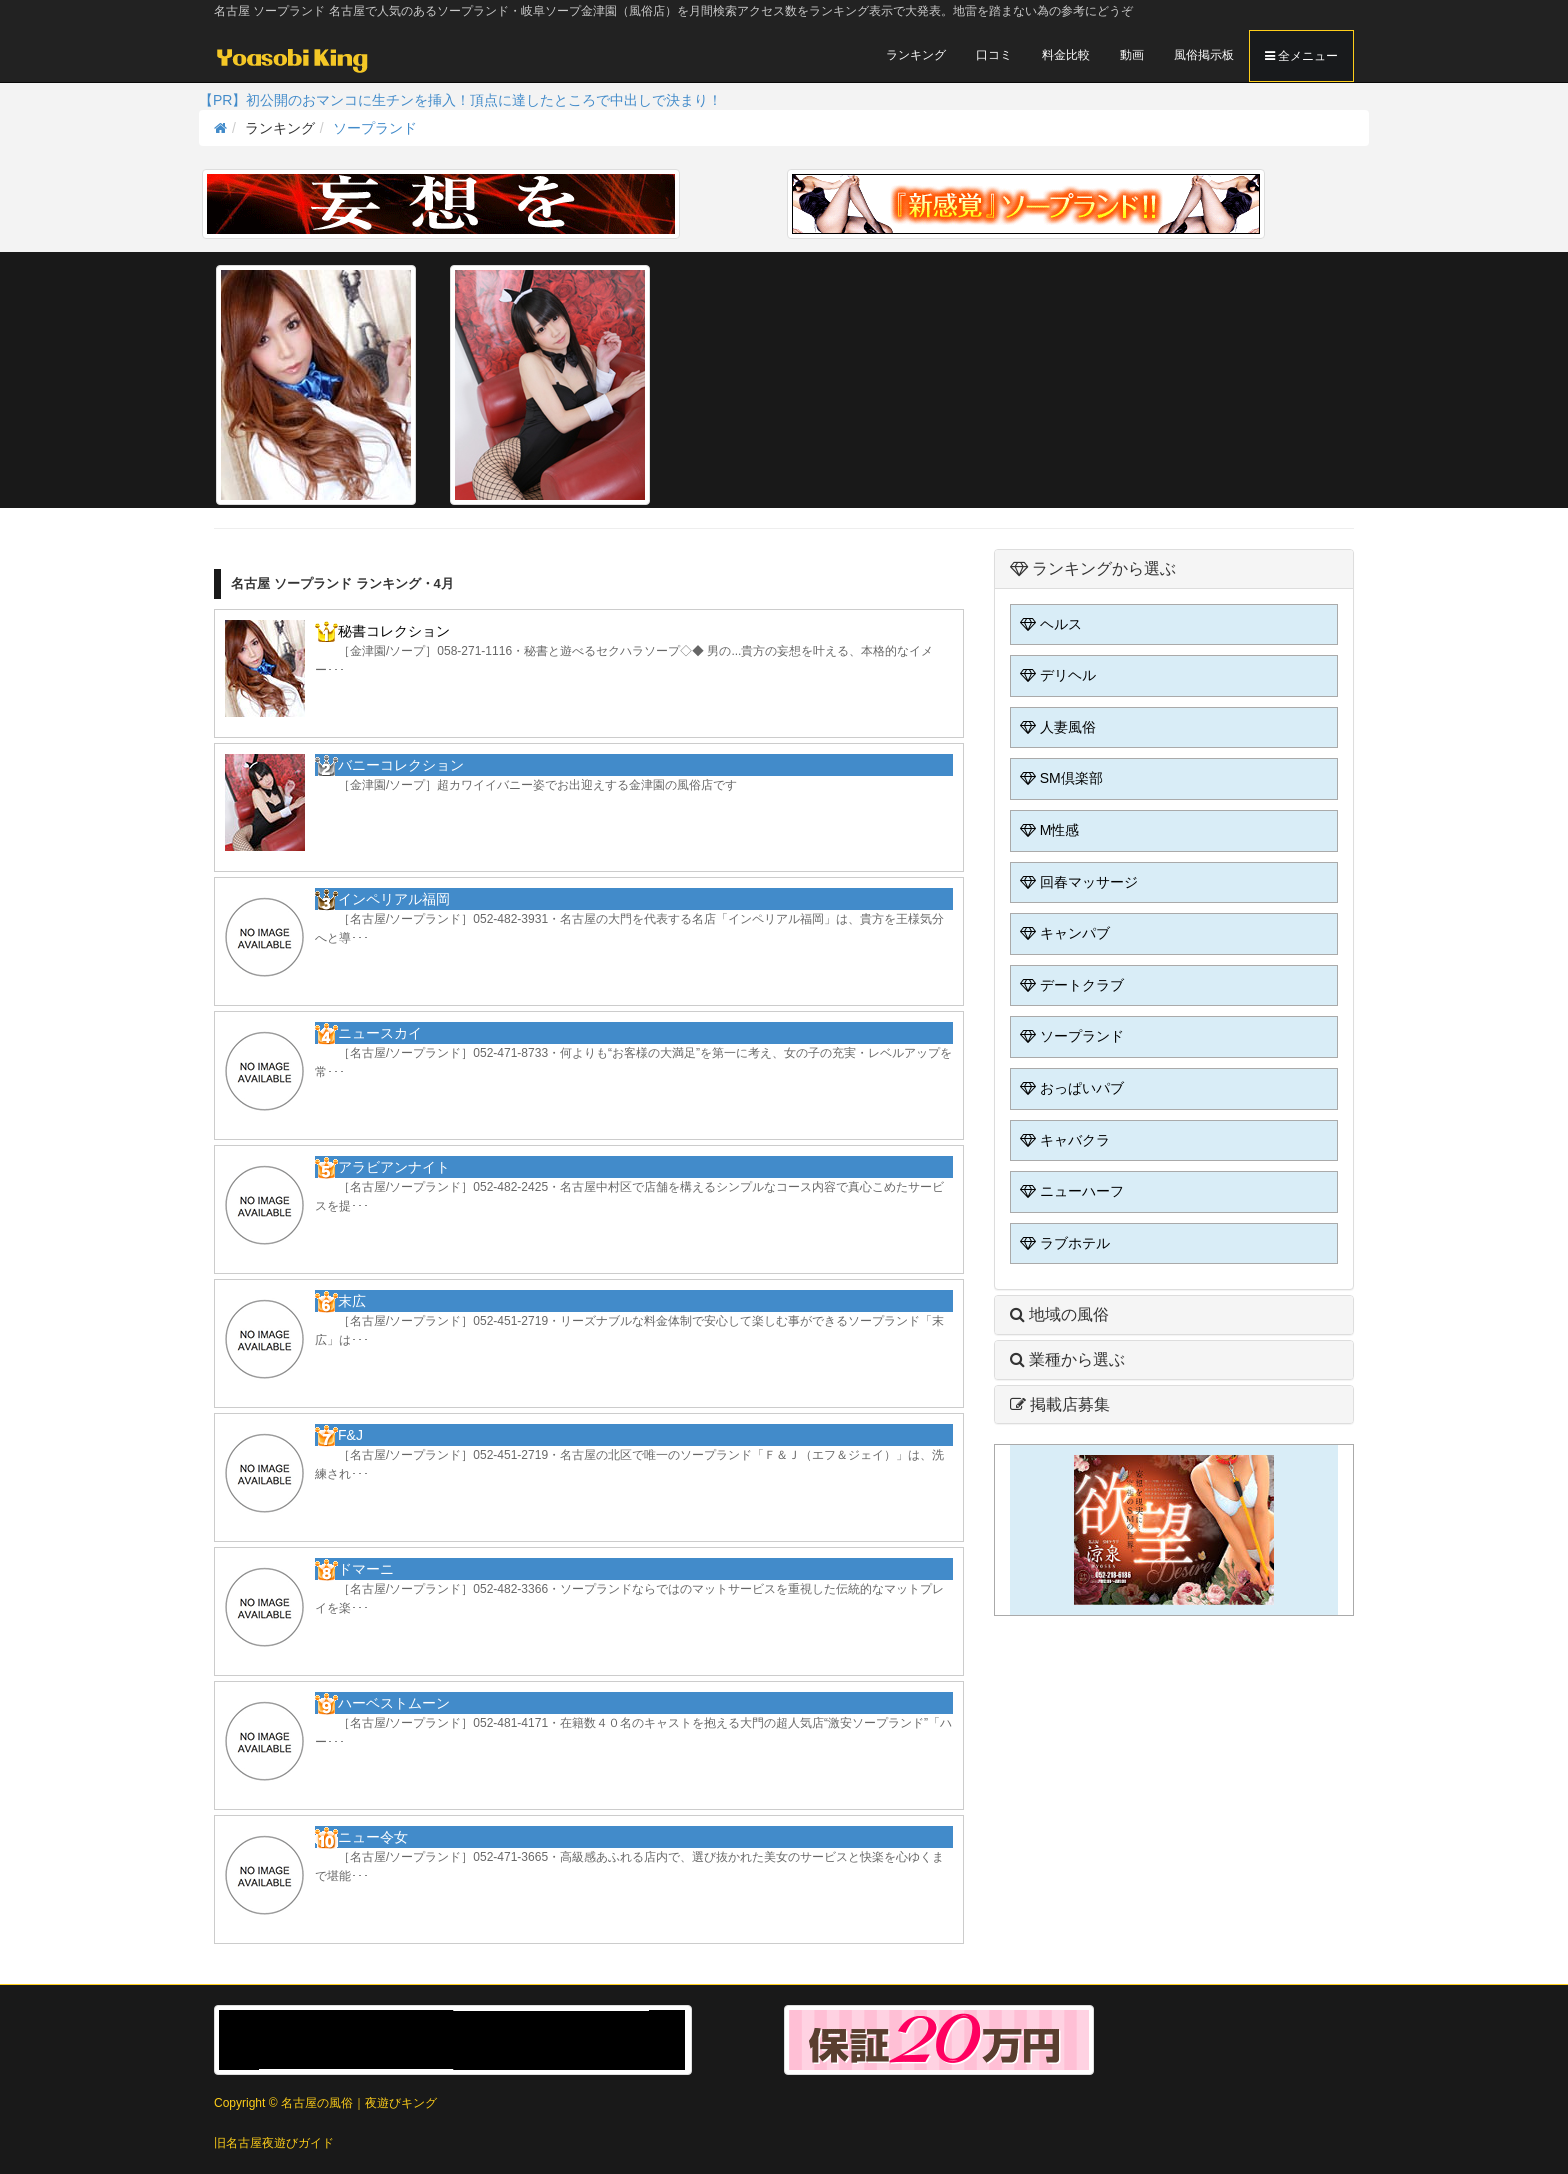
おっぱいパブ (1070, 1088)
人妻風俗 (1056, 727)
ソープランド (375, 128)
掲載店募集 (1060, 1404)
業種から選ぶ (1067, 1359)
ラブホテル (1063, 1243)
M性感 (1047, 830)
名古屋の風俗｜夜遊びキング (359, 2103)
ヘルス (1049, 624)
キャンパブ (1063, 933)
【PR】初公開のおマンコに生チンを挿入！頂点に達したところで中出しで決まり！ (460, 100)
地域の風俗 (1059, 1314)
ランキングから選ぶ (1093, 568)
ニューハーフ (1070, 1191)
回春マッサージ (1077, 882)
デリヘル (1056, 675)
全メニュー (1301, 56)
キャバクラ (1063, 1140)
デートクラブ (1070, 985)
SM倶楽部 (1059, 778)
